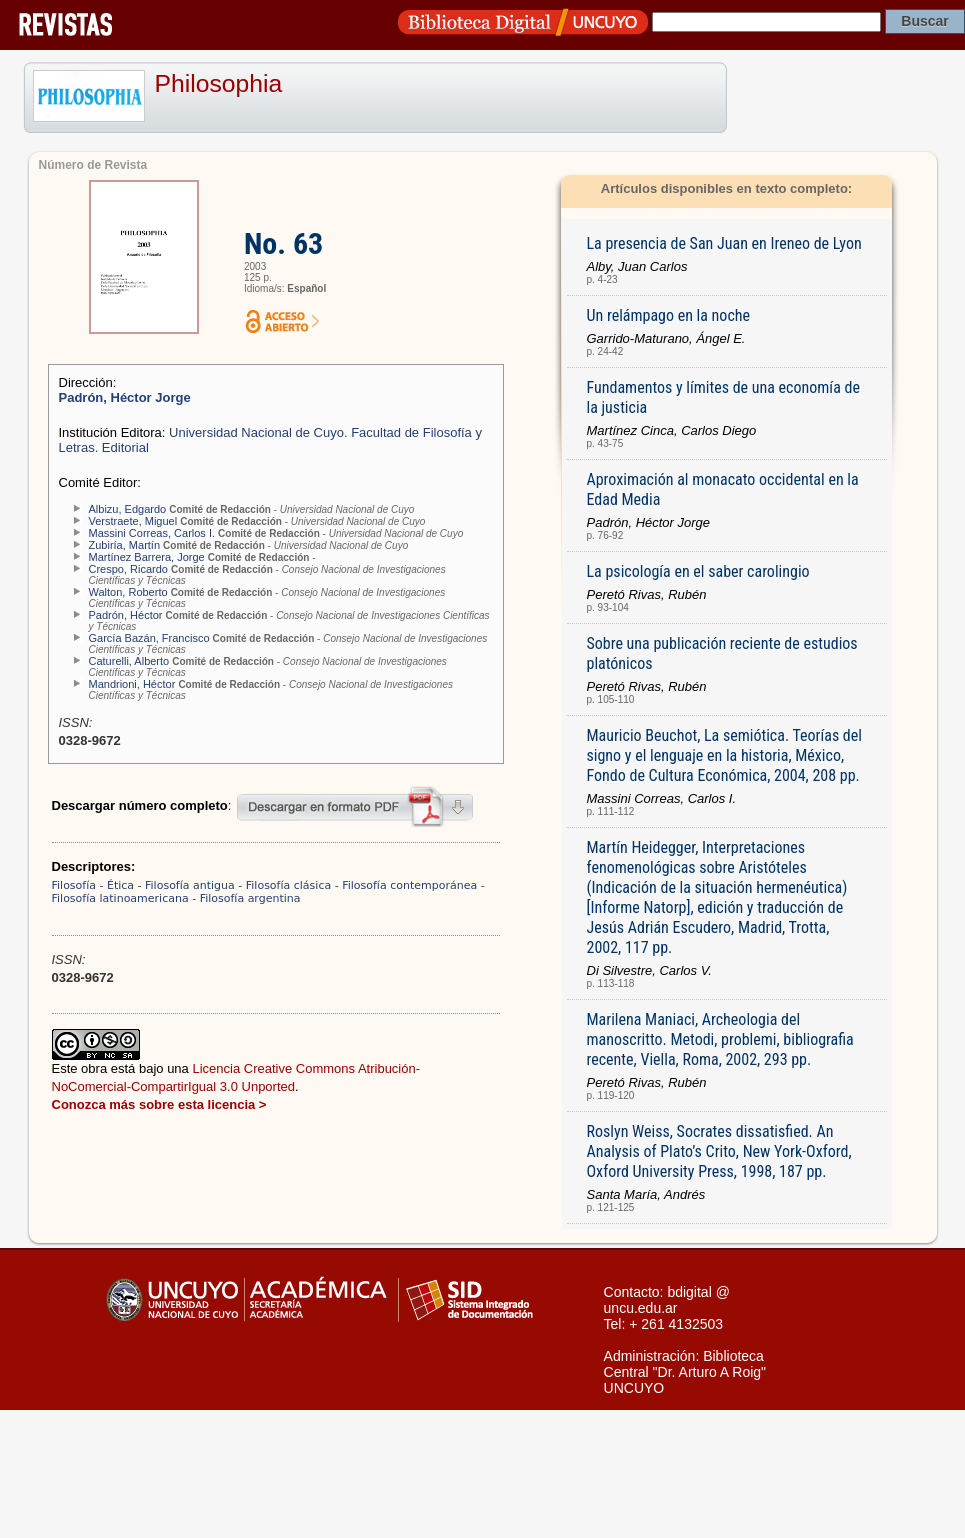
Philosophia (219, 83)
